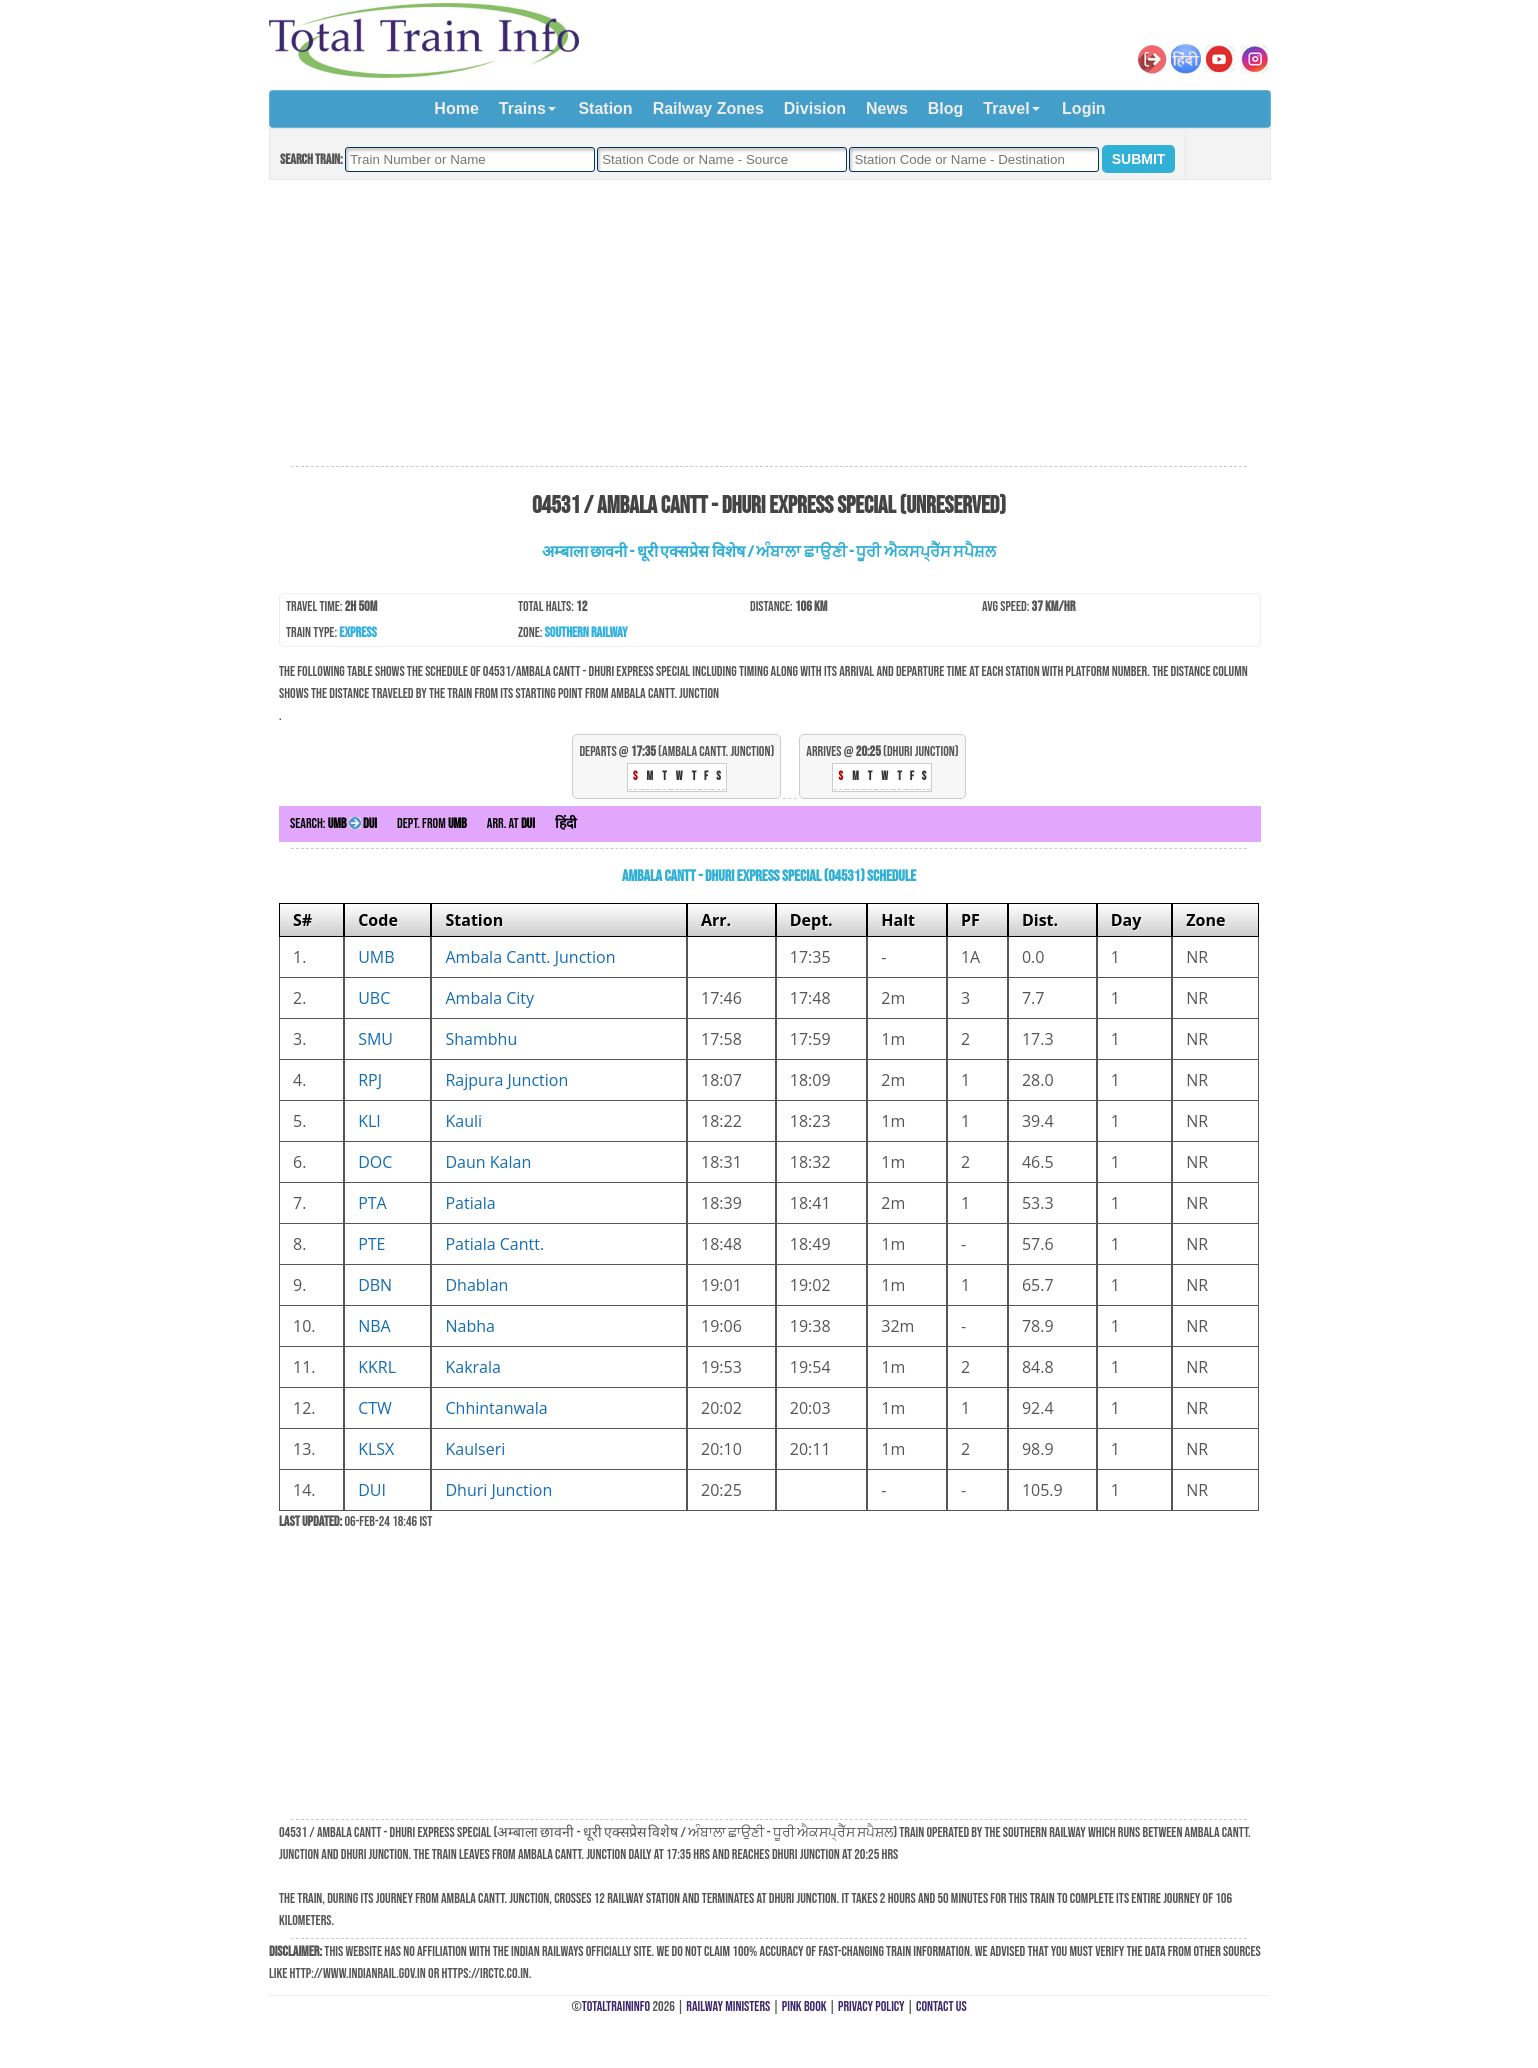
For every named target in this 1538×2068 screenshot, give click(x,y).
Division (815, 108)
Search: (333, 823)
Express (357, 632)
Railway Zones (708, 108)
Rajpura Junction (506, 1080)
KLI (369, 1121)
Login (1084, 108)
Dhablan (476, 1285)
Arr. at (511, 823)
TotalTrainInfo (616, 2006)
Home (456, 108)
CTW (375, 1408)
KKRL (377, 1367)
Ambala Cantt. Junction (530, 957)
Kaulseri (475, 1449)
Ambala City (489, 998)
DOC (375, 1162)
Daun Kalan (488, 1162)
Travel (1006, 108)
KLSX (376, 1449)
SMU (375, 1039)
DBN (375, 1285)
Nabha (469, 1326)
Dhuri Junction (498, 1490)
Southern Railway (586, 632)
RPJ (370, 1080)
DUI (372, 1490)
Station (605, 108)
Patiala (470, 1203)
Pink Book (804, 2006)
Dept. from (432, 823)
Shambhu (481, 1039)
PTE (371, 1244)
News (887, 108)
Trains (522, 108)
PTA (372, 1203)
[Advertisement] (769, 324)
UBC (374, 998)
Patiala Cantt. (494, 1244)
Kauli (463, 1121)
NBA (374, 1326)
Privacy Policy (871, 2006)
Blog (946, 108)
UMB (376, 957)
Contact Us (941, 2006)
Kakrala (472, 1367)
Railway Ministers (728, 2006)
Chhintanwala (496, 1408)
